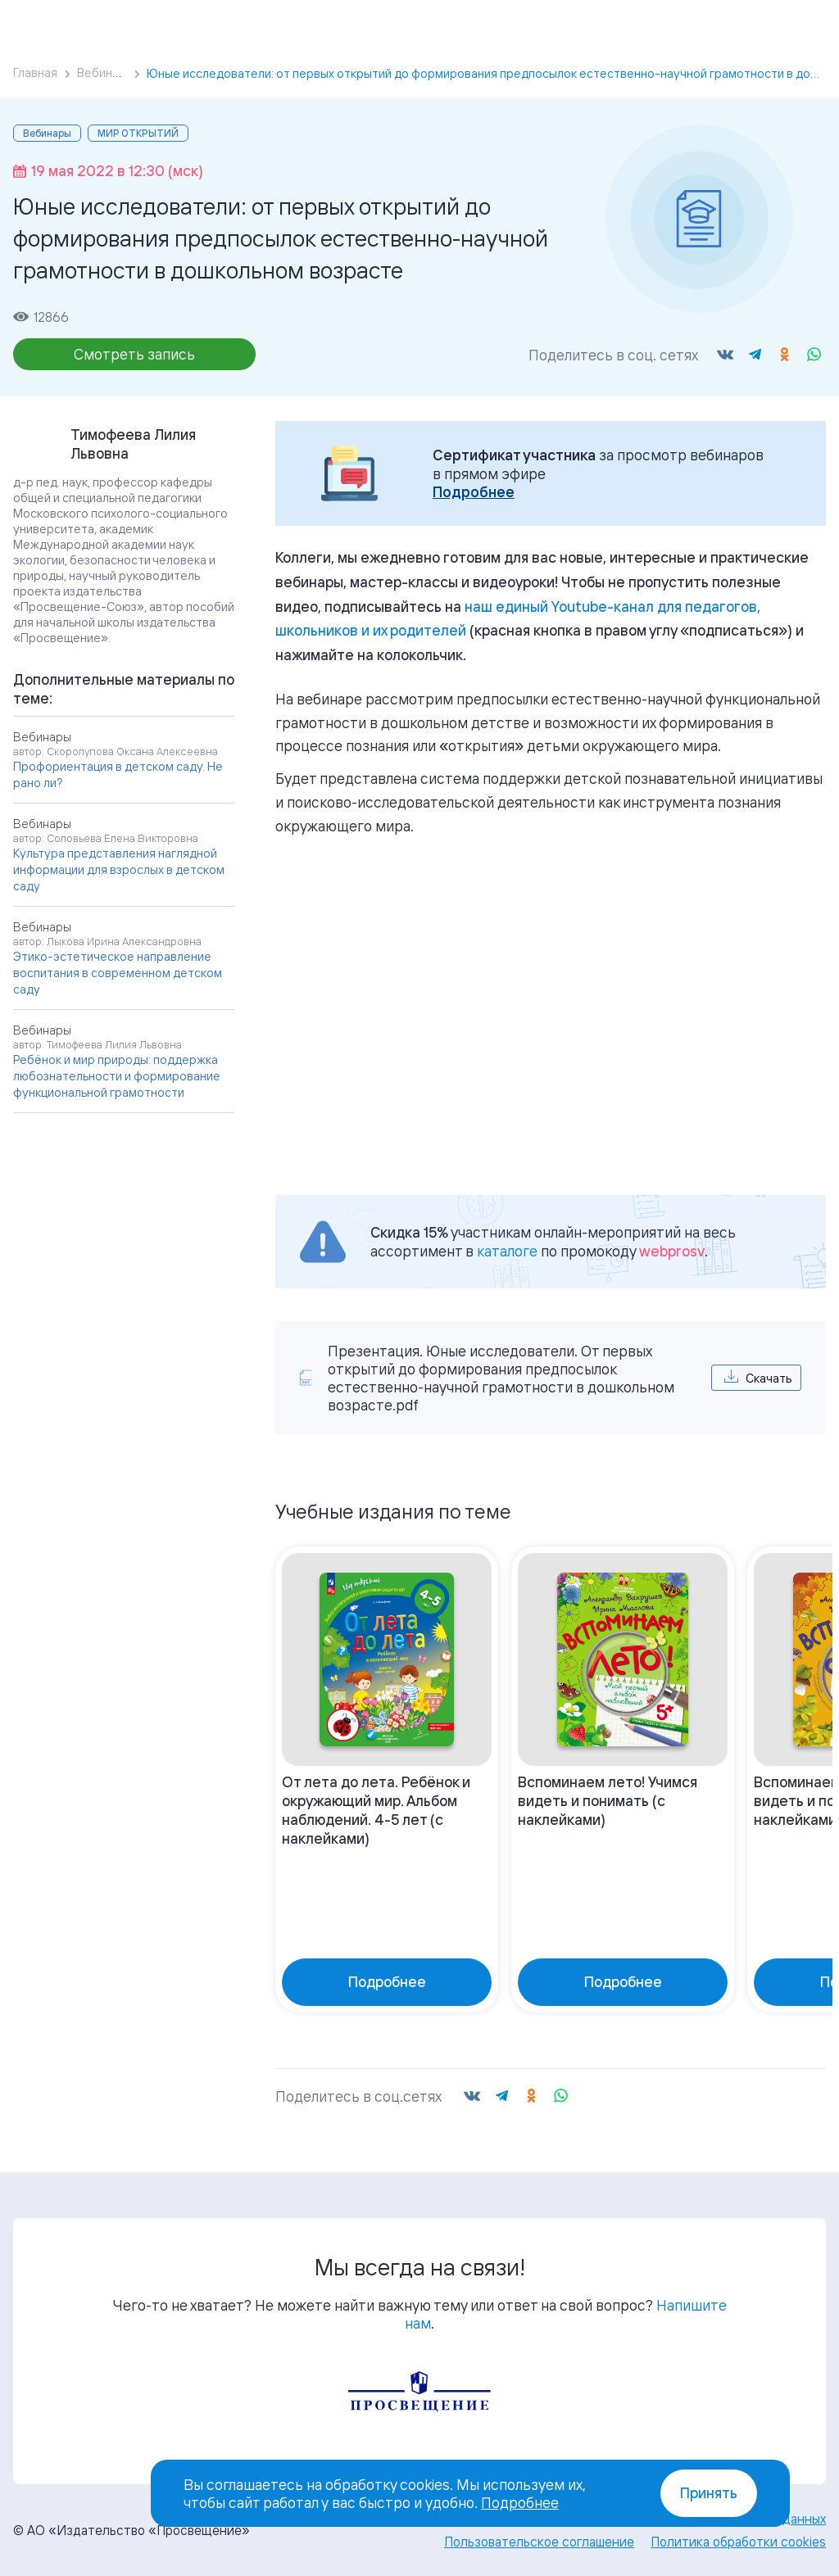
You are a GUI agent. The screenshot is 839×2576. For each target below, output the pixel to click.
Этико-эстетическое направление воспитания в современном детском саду (117, 972)
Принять (708, 2492)
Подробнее (474, 491)
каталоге (507, 1251)
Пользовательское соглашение (539, 2541)
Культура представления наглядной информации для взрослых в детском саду (118, 869)
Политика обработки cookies (738, 2541)
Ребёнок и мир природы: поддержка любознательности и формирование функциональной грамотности (116, 1076)
